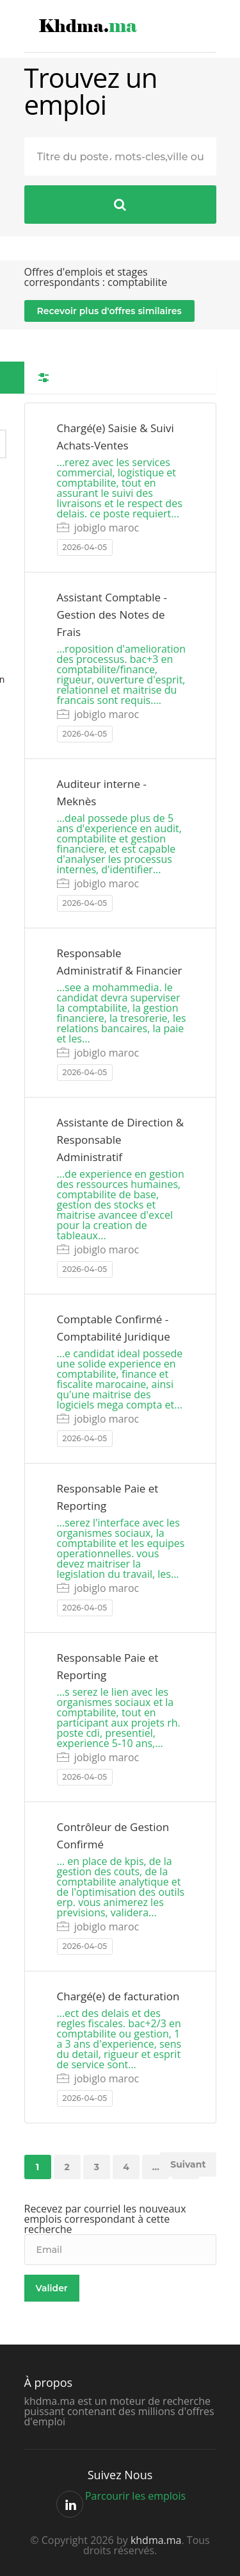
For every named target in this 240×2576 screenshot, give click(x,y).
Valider (52, 2288)
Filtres (43, 378)
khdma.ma (156, 2540)
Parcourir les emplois (135, 2496)
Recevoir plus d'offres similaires (109, 311)
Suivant (187, 2164)
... (155, 2167)
